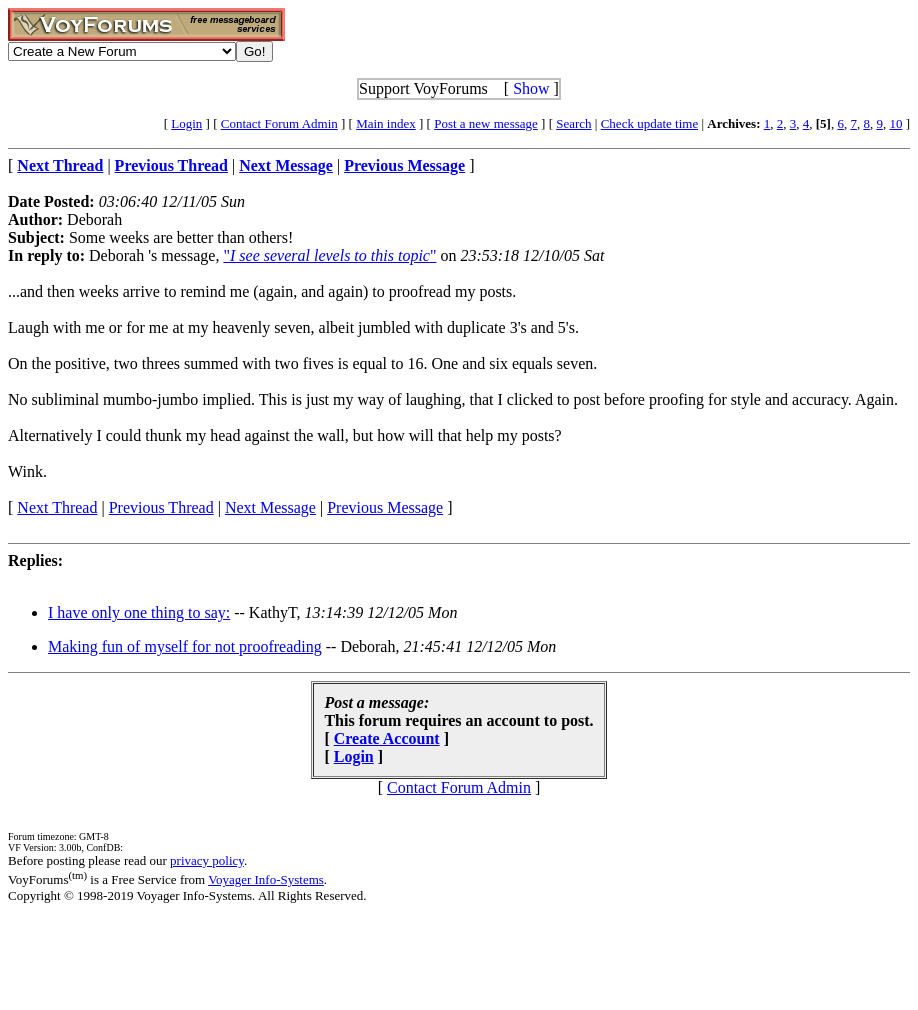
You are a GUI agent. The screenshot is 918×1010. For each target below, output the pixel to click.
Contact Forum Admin (279, 123)
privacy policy (207, 860)
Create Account (387, 738)
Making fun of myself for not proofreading (185, 646)
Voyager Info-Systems (266, 879)
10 (895, 123)
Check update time (649, 123)
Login (186, 123)
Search (573, 123)
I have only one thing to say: (139, 612)
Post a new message (486, 123)
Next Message (270, 507)
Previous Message (385, 507)
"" (329, 255)
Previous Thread (161, 507)
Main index (386, 123)
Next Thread (57, 507)
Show (531, 88)
